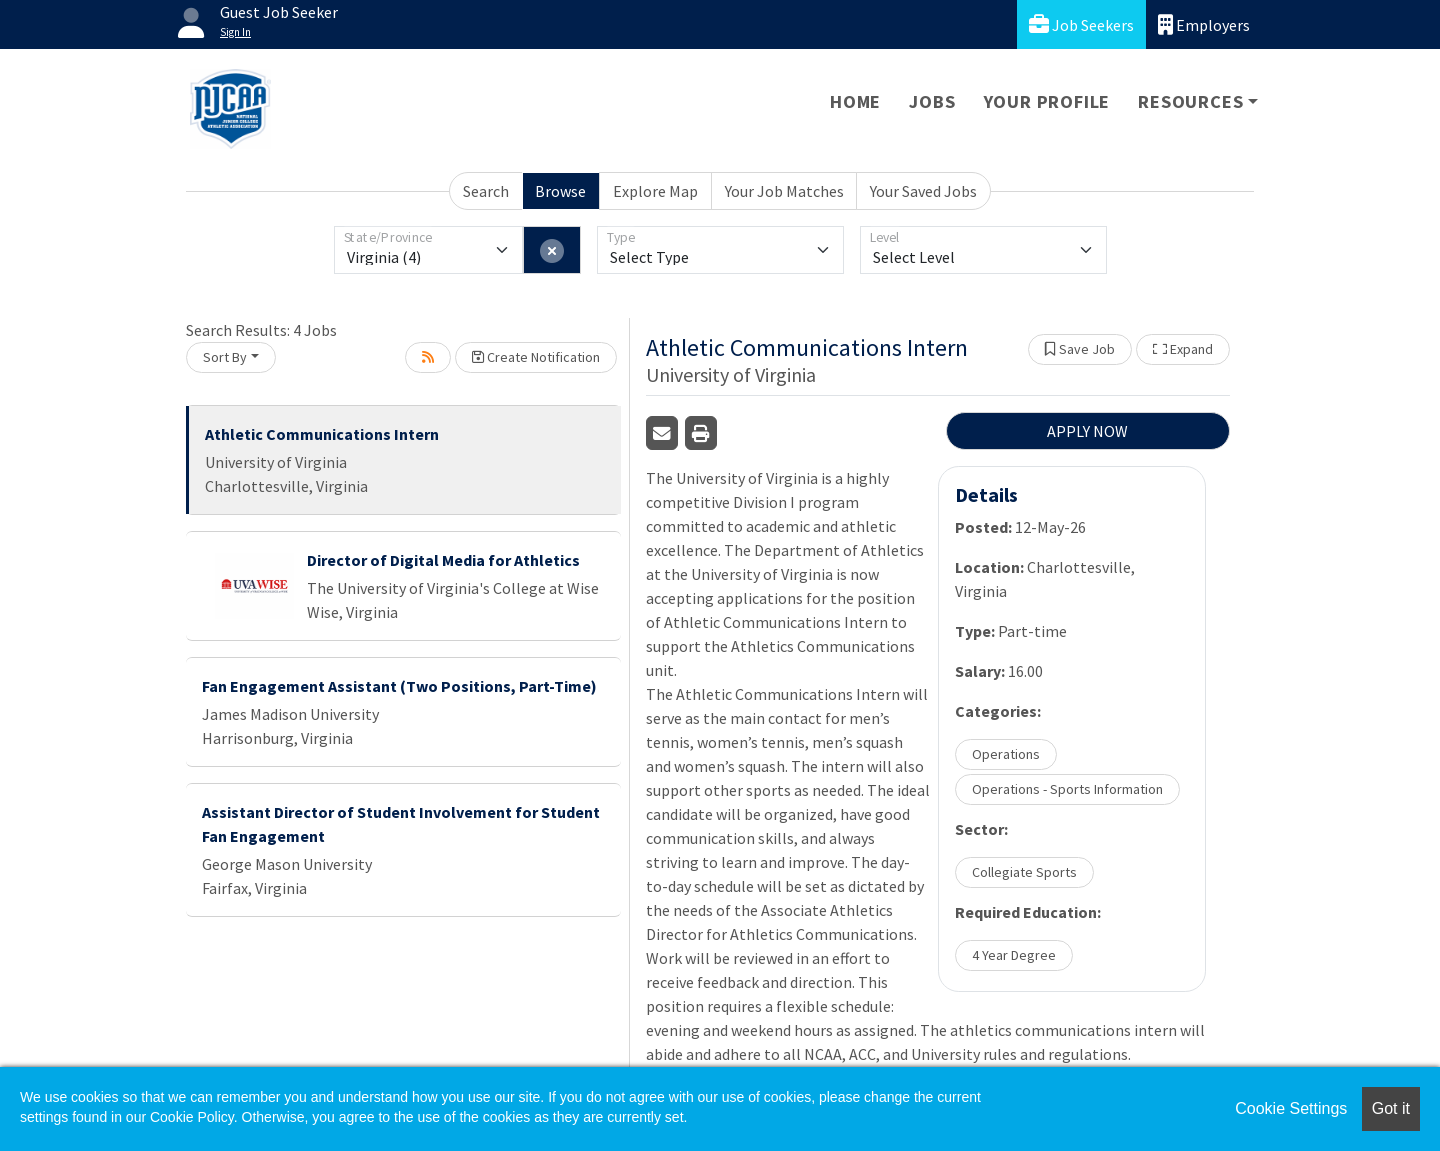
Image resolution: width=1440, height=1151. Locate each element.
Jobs (932, 101)
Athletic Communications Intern (322, 434)
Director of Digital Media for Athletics (443, 560)
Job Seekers (1081, 24)
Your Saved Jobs (923, 191)
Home (855, 101)
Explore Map (655, 191)
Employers (1204, 24)
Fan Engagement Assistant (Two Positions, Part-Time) (399, 686)
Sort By (225, 357)
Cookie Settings (1291, 1108)
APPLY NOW (1087, 431)
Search (486, 191)
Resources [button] (1190, 101)
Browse (560, 191)
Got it (1391, 1108)
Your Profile (1047, 101)
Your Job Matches (784, 191)
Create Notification (536, 357)
